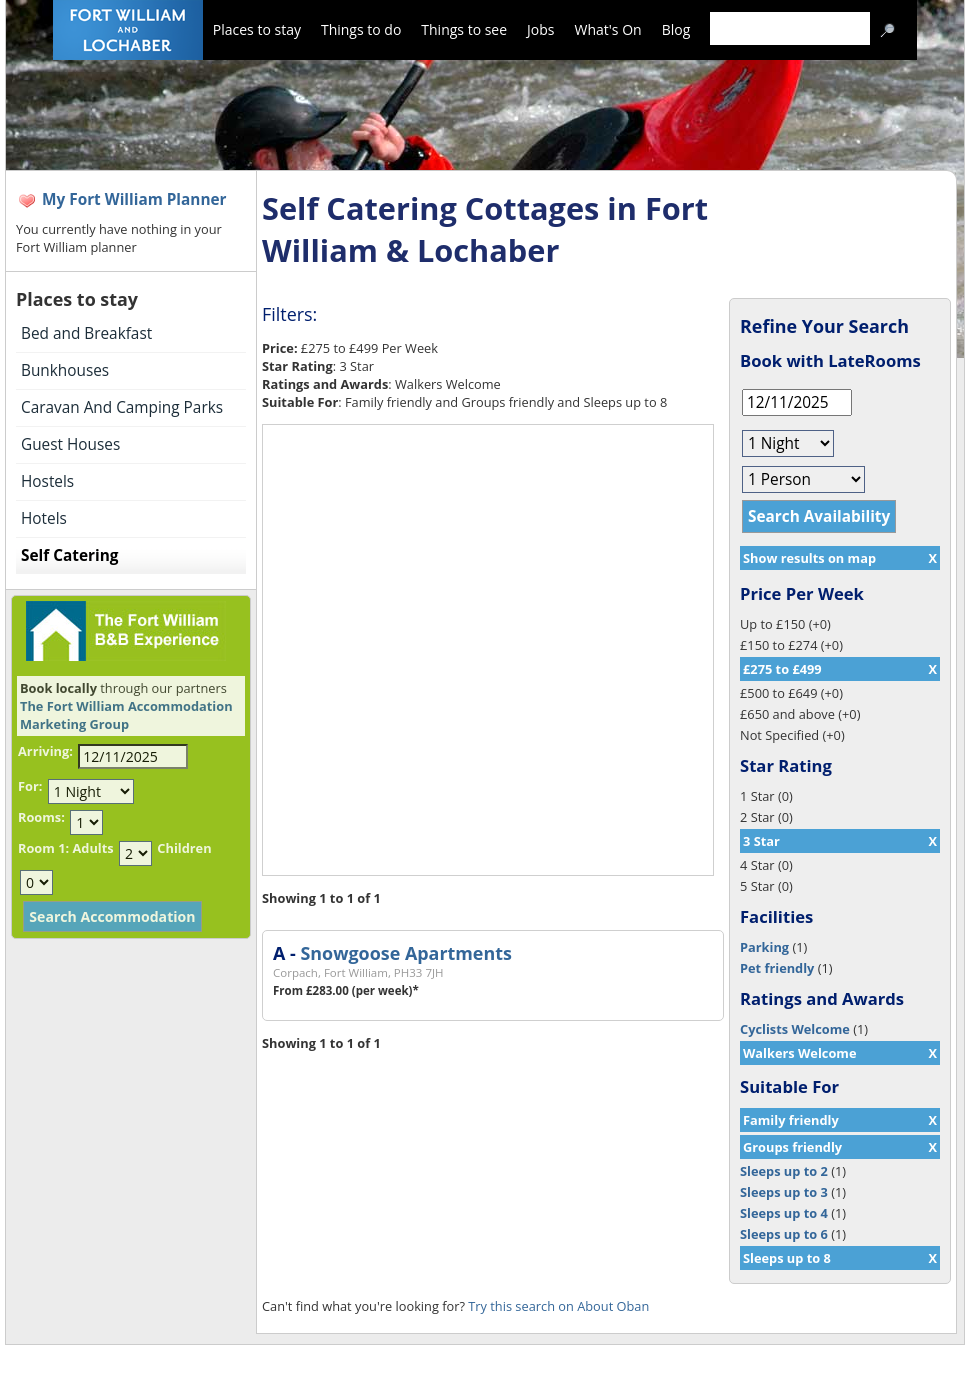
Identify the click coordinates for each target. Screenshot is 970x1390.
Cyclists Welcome (795, 1029)
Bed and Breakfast (86, 333)
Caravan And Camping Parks (122, 407)
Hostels (47, 481)
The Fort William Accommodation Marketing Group (126, 715)
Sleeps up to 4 (784, 1213)
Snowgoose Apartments (405, 953)
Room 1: (43, 848)
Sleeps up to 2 (784, 1171)
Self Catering (69, 555)
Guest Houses (70, 444)
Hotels (44, 518)
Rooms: (41, 817)
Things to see (464, 29)
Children (184, 848)
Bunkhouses (65, 370)
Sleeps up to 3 (784, 1192)
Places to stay (257, 29)
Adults (92, 848)
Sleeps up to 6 (784, 1234)
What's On (608, 29)
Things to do (361, 29)
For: (30, 786)
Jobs (540, 29)
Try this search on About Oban (558, 1306)
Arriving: (45, 751)
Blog (676, 29)
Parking (764, 947)
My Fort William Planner (134, 199)
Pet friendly (777, 968)
